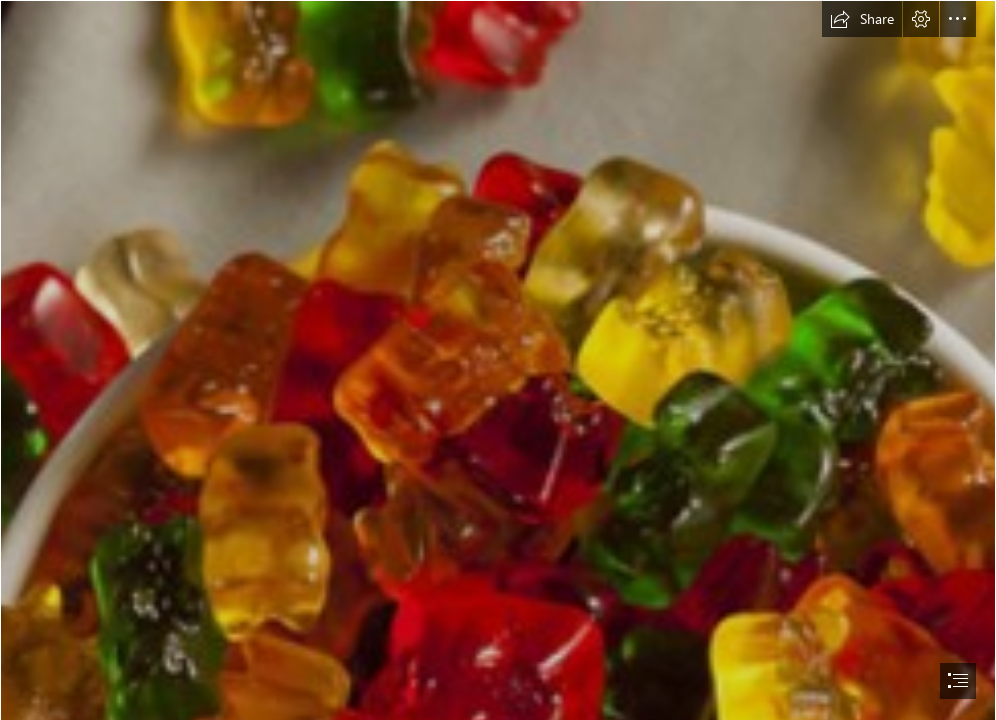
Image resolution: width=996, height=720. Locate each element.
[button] (862, 19)
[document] (498, 360)
